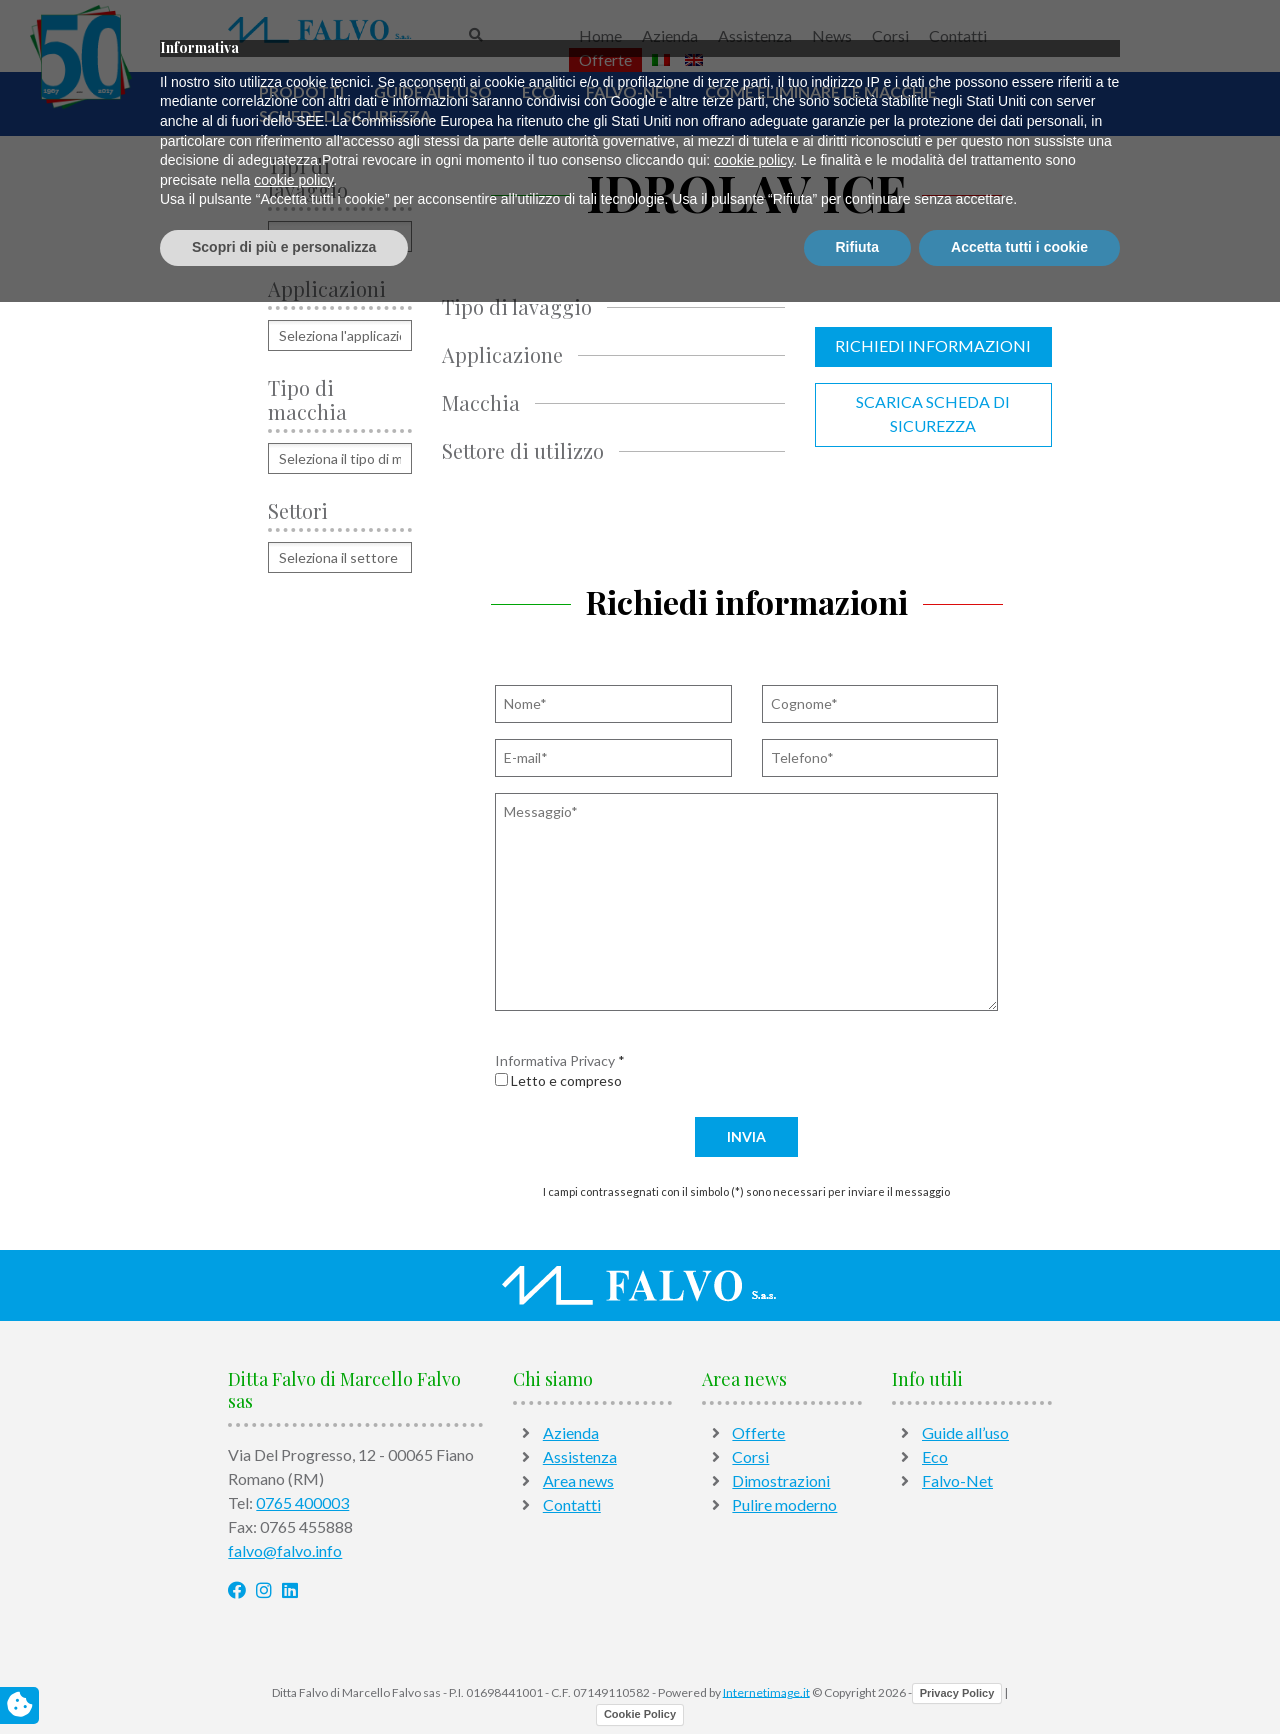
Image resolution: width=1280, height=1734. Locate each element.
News (832, 35)
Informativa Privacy (555, 1060)
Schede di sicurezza (345, 115)
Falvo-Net (630, 91)
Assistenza (755, 35)
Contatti (958, 35)
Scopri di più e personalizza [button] (284, 1679)
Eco (539, 91)
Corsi (890, 35)
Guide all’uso (433, 91)
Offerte (605, 59)
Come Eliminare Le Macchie (821, 91)
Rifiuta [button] (858, 1679)
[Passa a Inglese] (694, 60)
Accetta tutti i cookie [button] (1019, 1679)
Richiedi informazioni (933, 345)
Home (600, 35)
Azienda (670, 35)
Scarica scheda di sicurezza (933, 413)
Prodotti (301, 91)
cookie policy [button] (753, 1593)
